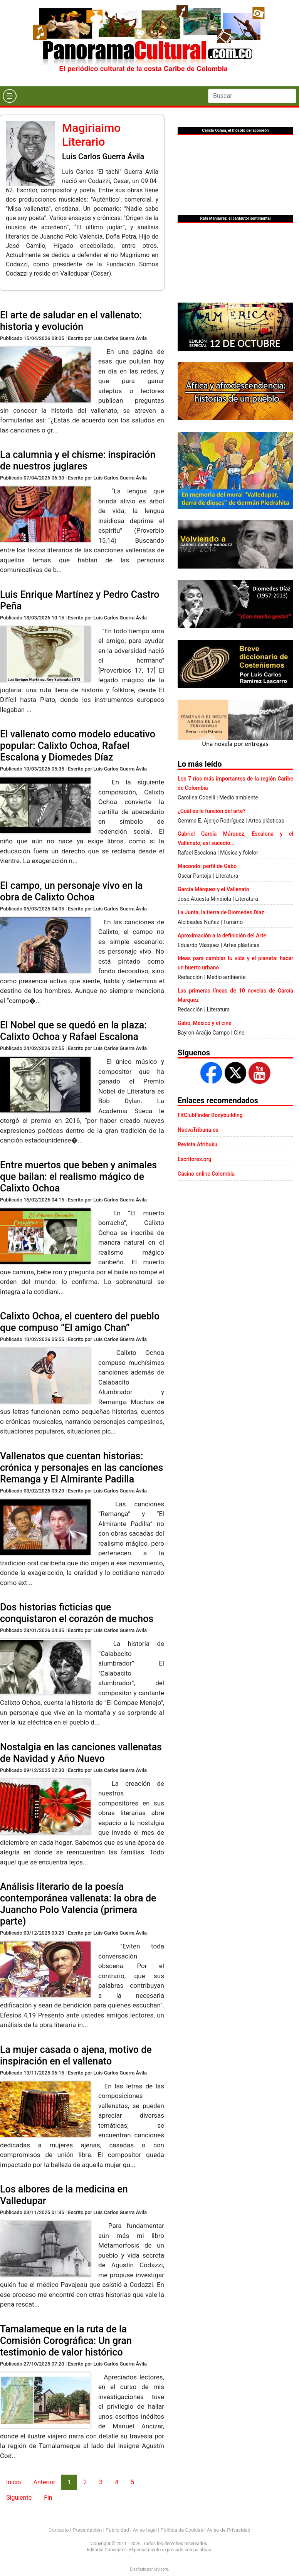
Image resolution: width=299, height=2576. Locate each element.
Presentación (87, 2530)
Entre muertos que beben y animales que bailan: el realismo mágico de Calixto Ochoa (78, 1176)
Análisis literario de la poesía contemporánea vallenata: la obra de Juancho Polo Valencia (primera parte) (78, 1904)
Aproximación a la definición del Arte (222, 935)
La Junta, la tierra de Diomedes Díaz (221, 912)
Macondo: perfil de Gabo (207, 866)
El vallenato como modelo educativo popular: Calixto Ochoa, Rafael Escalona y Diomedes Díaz (77, 746)
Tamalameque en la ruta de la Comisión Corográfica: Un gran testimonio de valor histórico (66, 2341)
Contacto (59, 2530)
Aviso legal (145, 2530)
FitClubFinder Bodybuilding (210, 1115)
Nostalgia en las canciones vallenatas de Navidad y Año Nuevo (81, 1752)
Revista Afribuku (197, 1144)
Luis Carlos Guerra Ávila (103, 156)
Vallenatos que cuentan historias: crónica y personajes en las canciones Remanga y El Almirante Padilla (81, 1467)
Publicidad (117, 2530)
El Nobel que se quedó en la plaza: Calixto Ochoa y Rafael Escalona (73, 1031)
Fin (48, 2497)
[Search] (252, 96)
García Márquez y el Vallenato (213, 889)
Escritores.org (195, 1159)
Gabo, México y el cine (205, 1023)
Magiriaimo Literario (91, 134)
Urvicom (161, 2569)
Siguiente (19, 2497)
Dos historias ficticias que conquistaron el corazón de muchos (76, 1613)
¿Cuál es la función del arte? (211, 811)
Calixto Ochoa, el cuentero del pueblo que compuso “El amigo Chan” (80, 1322)
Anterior (44, 2482)
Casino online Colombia (206, 1174)
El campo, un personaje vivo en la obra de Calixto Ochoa (71, 891)
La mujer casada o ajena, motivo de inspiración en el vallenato (76, 2055)
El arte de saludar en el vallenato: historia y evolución (71, 321)
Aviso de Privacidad (228, 2530)
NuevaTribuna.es (198, 1130)
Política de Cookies (182, 2530)
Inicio (13, 2482)
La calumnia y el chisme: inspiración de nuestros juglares (77, 460)
